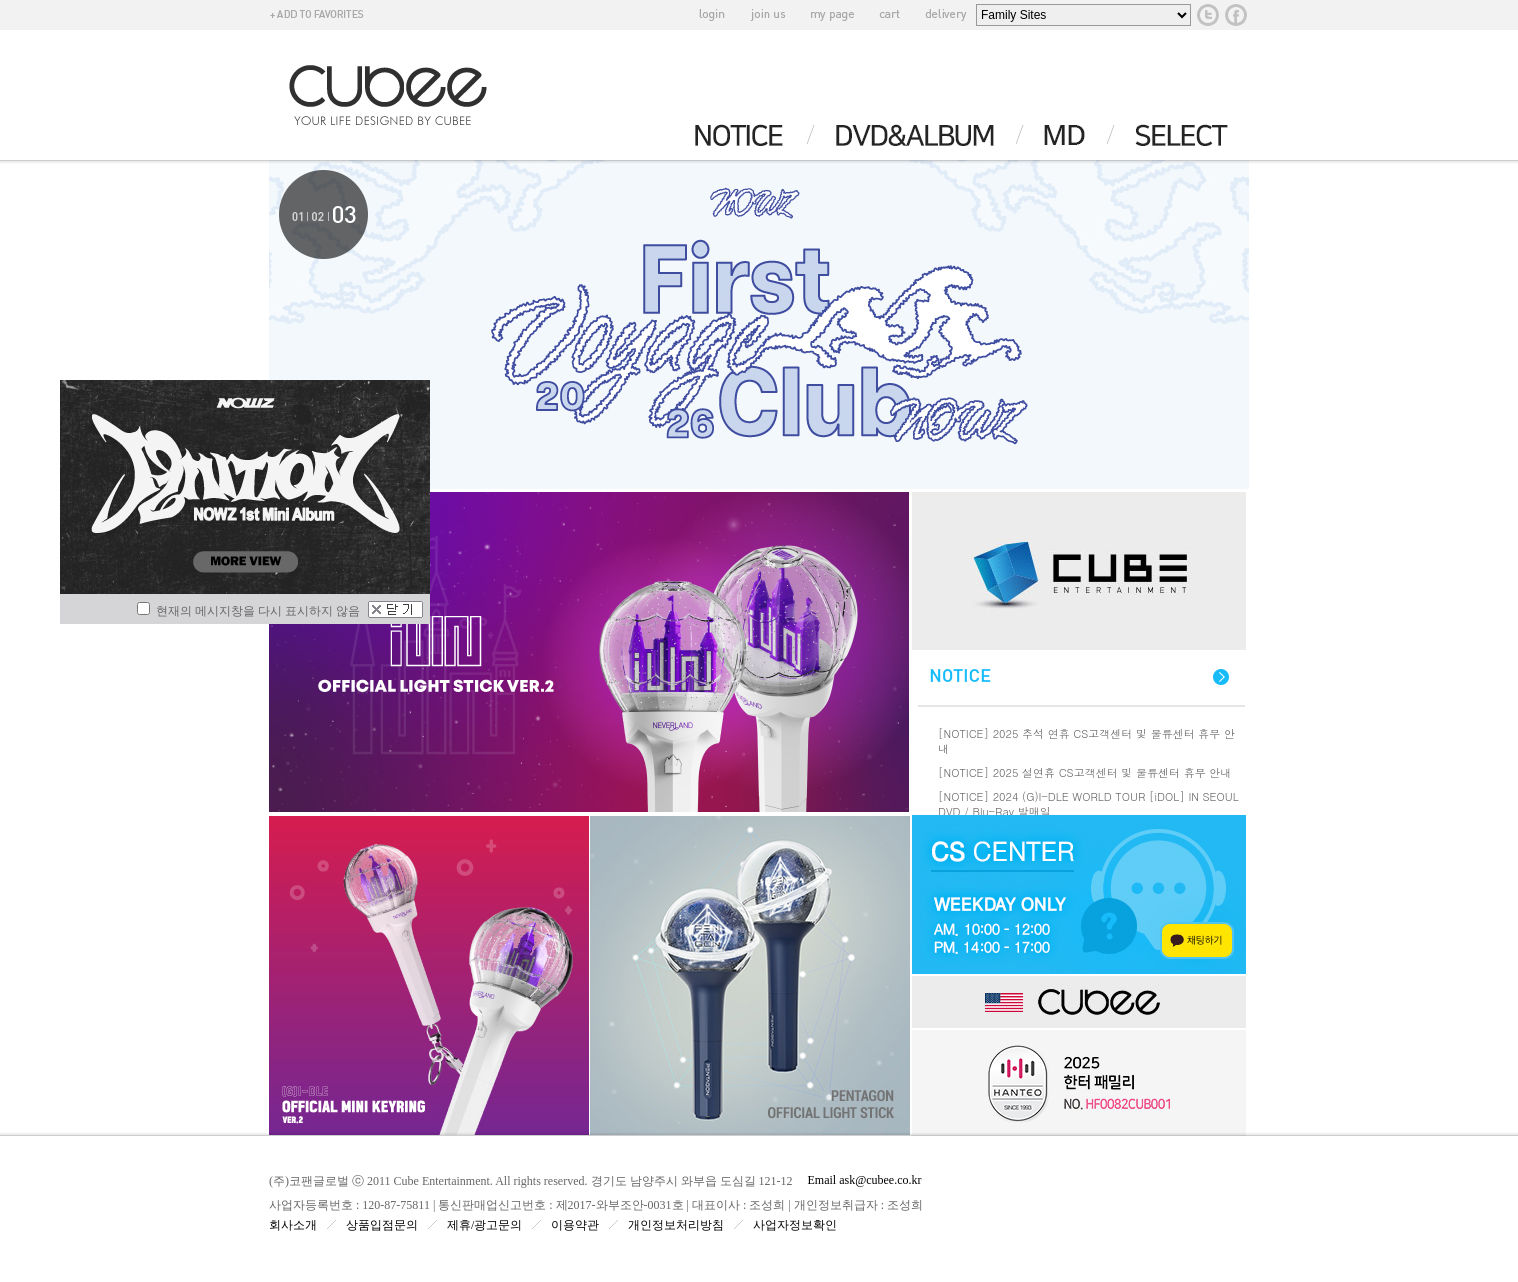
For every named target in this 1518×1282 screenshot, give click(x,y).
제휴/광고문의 (484, 1225)
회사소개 (293, 1225)
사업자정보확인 (795, 1225)
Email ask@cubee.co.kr (865, 1180)
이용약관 (575, 1225)
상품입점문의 (382, 1225)
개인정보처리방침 (676, 1225)
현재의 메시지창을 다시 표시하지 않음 (248, 611)
